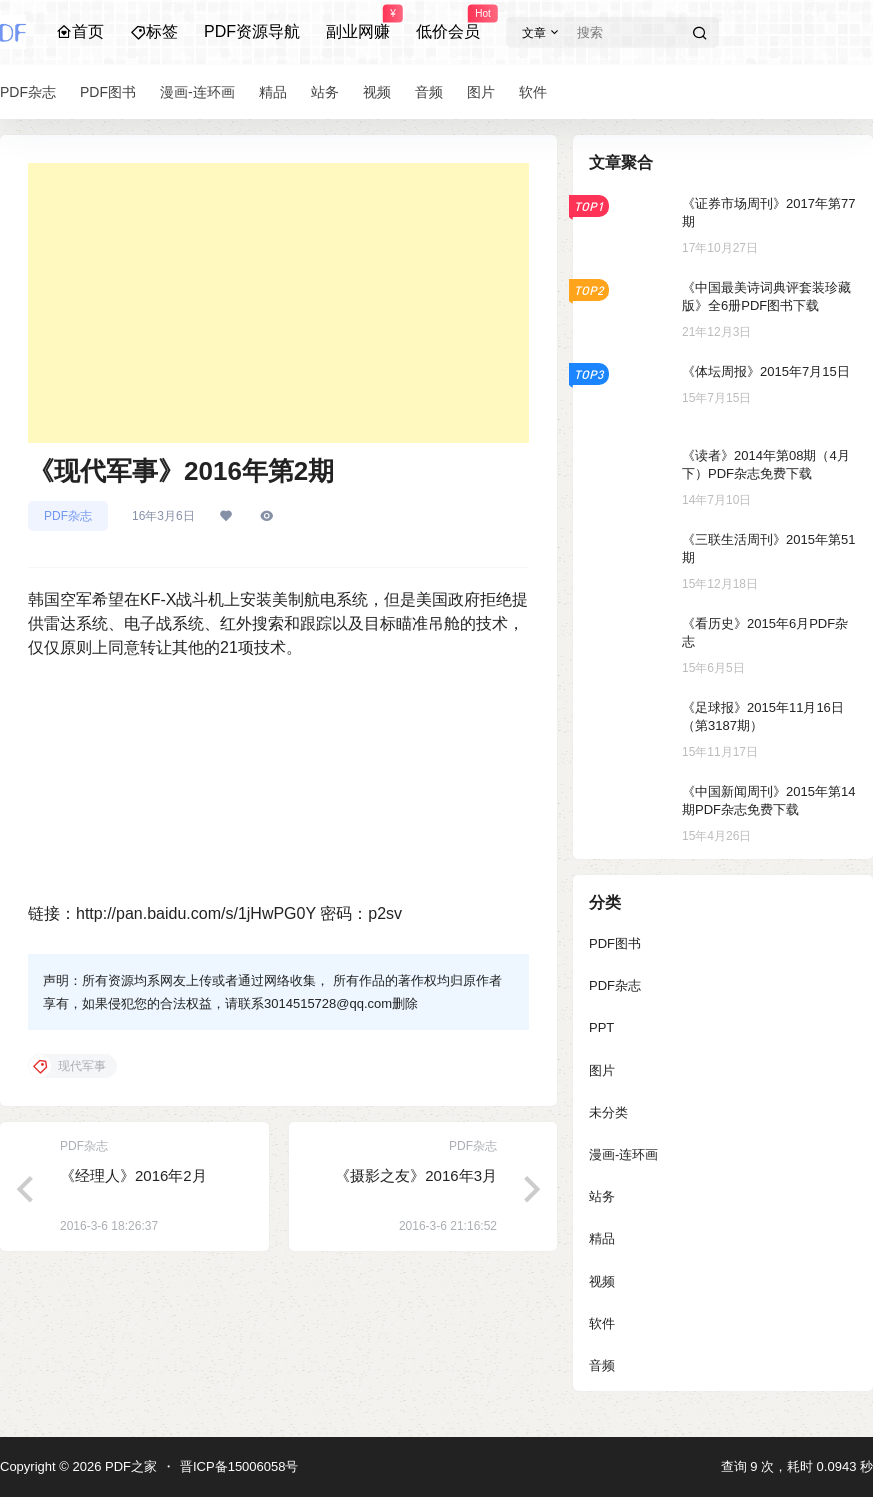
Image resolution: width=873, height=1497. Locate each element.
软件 (602, 1323)
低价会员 (448, 23)
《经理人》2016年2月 (133, 1175)
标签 (154, 31)
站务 (602, 1196)
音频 (602, 1365)
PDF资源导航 (252, 31)
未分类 (608, 1112)
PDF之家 (129, 1466)
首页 (80, 31)
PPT (601, 1027)
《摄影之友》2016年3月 (416, 1175)
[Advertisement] (278, 303)
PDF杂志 (68, 516)
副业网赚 (358, 23)
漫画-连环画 (623, 1154)
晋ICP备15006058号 (239, 1466)
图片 (602, 1070)
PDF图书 (615, 943)
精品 (602, 1238)
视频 (602, 1281)
